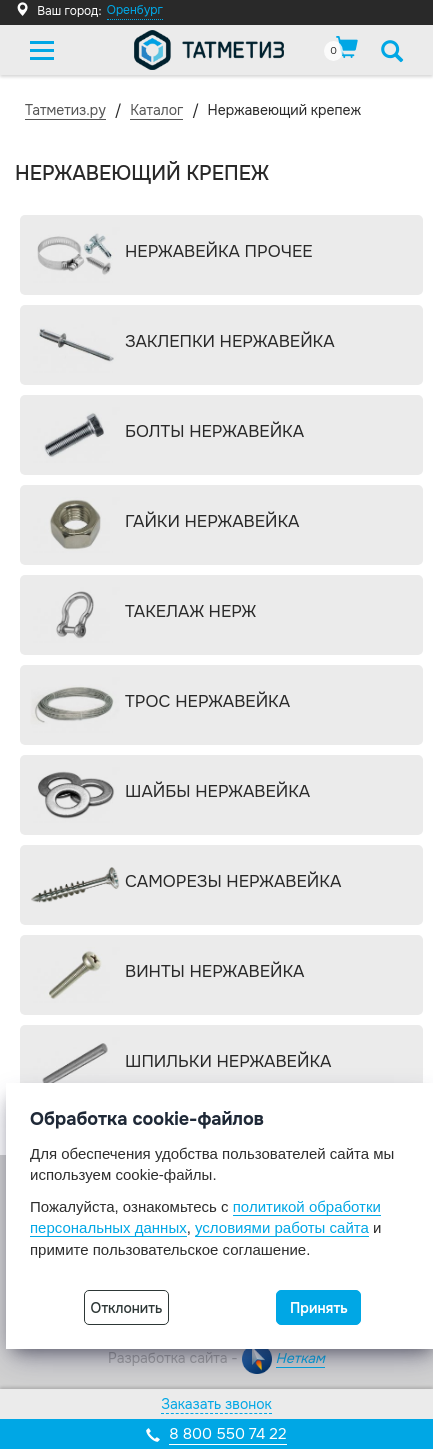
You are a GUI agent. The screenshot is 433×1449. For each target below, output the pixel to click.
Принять (319, 1308)
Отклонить (127, 1308)
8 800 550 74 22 (227, 1434)
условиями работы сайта (282, 1227)
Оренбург (135, 10)
